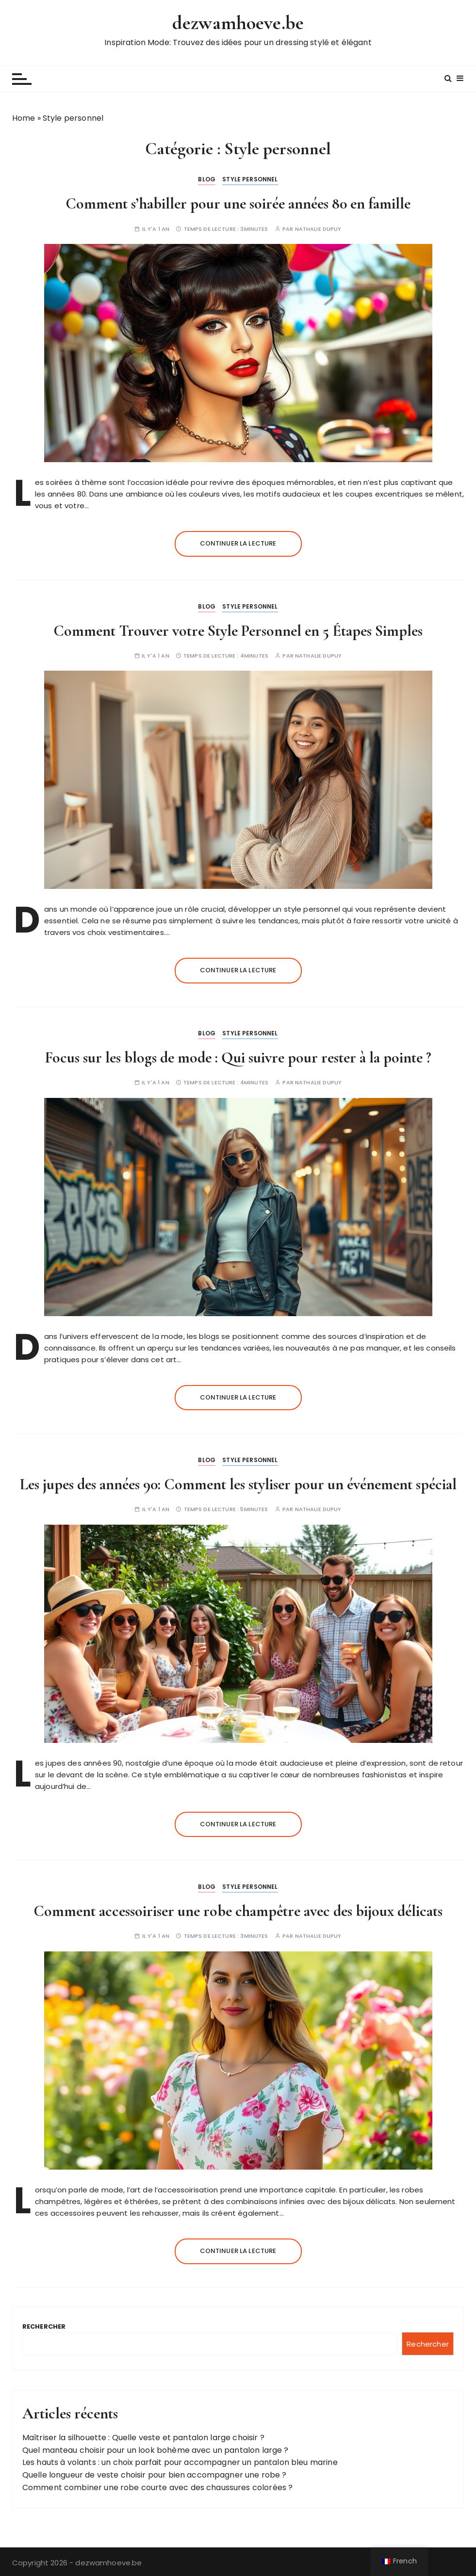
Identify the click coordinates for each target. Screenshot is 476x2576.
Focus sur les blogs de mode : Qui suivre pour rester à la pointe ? (238, 1057)
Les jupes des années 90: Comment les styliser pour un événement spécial (238, 1484)
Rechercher (44, 2326)
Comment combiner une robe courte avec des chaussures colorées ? (157, 2487)
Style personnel (250, 179)
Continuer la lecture (238, 543)
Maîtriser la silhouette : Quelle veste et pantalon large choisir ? (143, 2437)
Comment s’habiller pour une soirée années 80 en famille (238, 203)
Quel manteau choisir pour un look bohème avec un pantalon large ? (155, 2450)
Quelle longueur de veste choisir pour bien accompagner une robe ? (154, 2474)
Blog (206, 179)
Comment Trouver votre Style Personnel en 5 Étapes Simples (238, 630)
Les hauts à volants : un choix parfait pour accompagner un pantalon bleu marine (180, 2462)
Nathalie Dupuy (318, 229)
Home (23, 118)
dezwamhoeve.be (238, 22)
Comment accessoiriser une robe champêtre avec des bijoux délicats (238, 1910)
